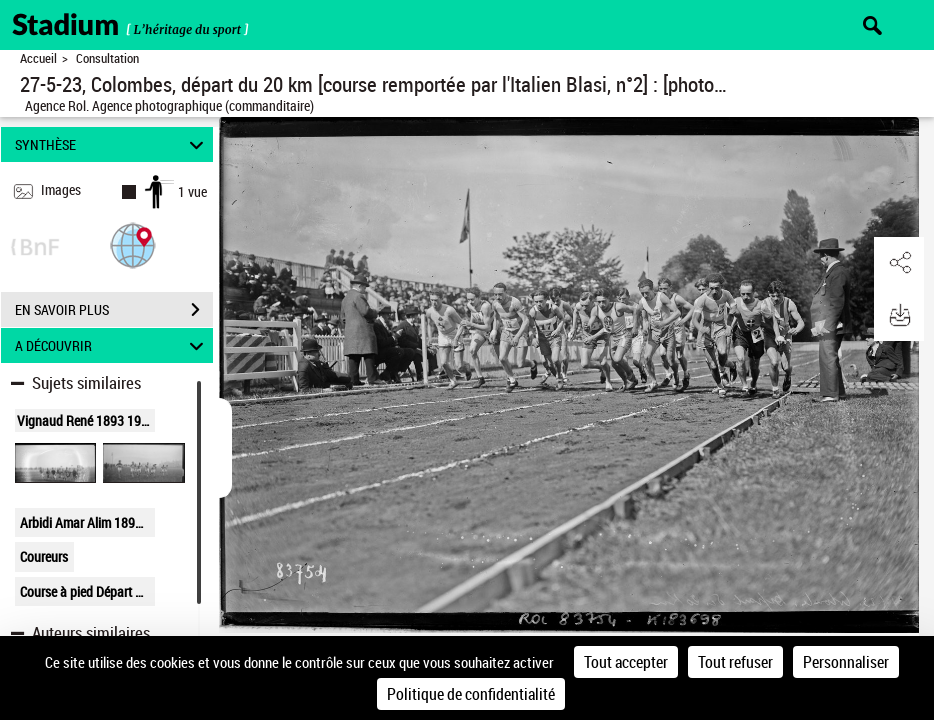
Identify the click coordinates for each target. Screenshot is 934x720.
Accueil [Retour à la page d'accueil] (38, 58)
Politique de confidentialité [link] (471, 694)
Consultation (107, 58)
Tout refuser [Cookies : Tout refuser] (735, 662)
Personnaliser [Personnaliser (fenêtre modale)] (846, 662)
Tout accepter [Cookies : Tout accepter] (626, 662)
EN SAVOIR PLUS (114, 310)
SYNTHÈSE (112, 144)
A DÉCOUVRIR (112, 345)
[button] (133, 244)
